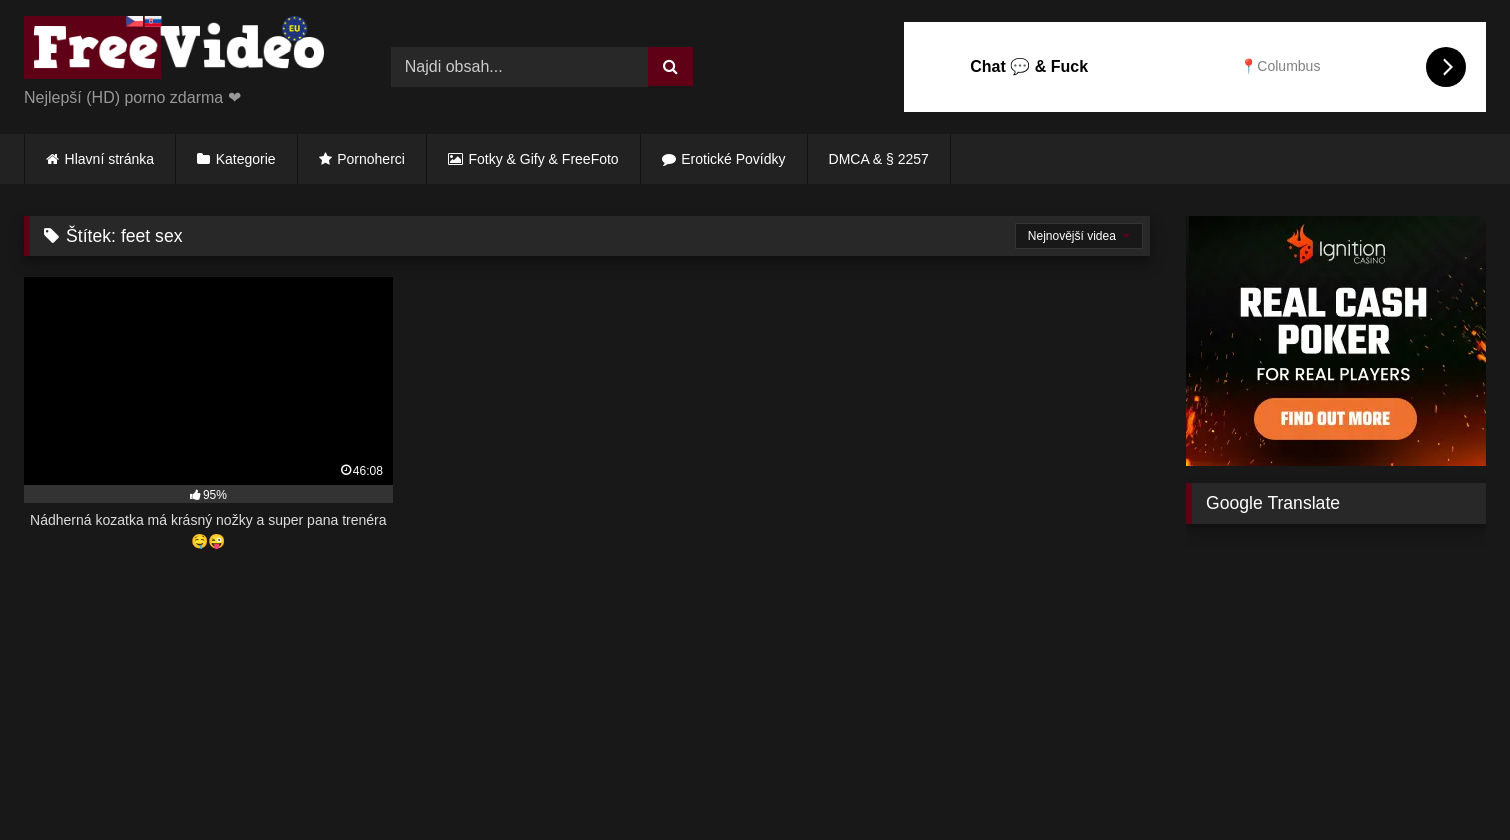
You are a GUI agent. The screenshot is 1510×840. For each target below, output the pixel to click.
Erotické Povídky (733, 159)
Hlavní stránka (109, 159)
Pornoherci (371, 159)
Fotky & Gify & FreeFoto (544, 159)
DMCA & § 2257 (879, 159)
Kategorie (246, 159)
